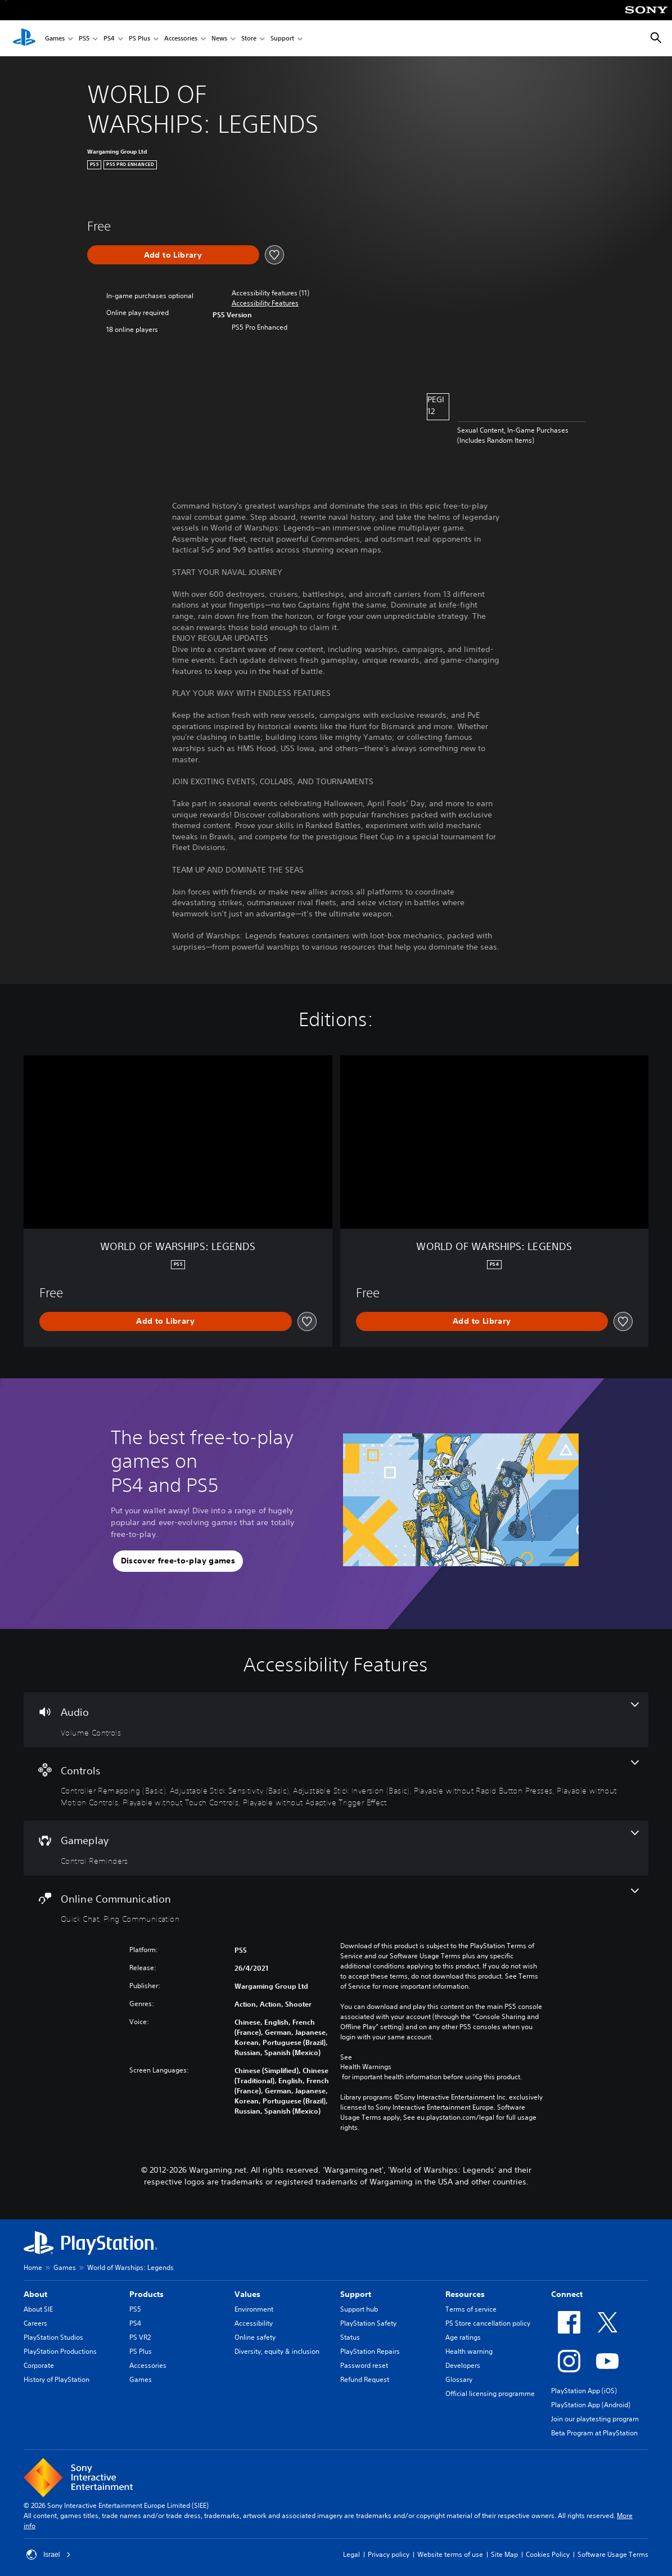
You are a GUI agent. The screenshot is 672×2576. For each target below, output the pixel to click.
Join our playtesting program (595, 2419)
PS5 (84, 38)
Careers (35, 2323)
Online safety (255, 2337)
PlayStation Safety (368, 2323)
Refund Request (364, 2379)
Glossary (458, 2379)
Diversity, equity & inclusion (276, 2351)
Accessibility (253, 2323)
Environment (253, 2309)
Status (350, 2337)
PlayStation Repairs (370, 2351)
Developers (462, 2365)
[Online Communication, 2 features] (336, 1906)
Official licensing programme (490, 2393)
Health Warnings (365, 2066)
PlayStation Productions (60, 2351)
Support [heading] (355, 2294)
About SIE (38, 2309)
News (219, 38)
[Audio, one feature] (336, 1719)
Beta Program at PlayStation (594, 2433)
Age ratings (463, 2337)
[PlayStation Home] (24, 38)
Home (33, 2267)
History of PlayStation (56, 2379)
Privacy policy (388, 2554)
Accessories (180, 38)
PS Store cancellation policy (487, 2323)
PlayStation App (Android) (590, 2404)
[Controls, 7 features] (336, 1784)
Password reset (364, 2365)
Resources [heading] (465, 2294)
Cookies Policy (548, 2554)
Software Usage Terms (613, 2554)
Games (55, 38)
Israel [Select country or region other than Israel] (49, 2554)
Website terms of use (450, 2554)
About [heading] (35, 2294)
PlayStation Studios (53, 2337)
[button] (265, 303)
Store (248, 38)
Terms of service (471, 2309)
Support (282, 38)
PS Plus (139, 38)
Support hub (359, 2309)
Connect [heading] (567, 2294)
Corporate (39, 2365)
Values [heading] (247, 2294)
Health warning (469, 2351)
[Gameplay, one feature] (336, 1848)
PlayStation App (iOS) (584, 2390)
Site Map (504, 2554)
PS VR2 (140, 2337)
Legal (351, 2554)
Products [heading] (146, 2294)
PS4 (109, 38)
